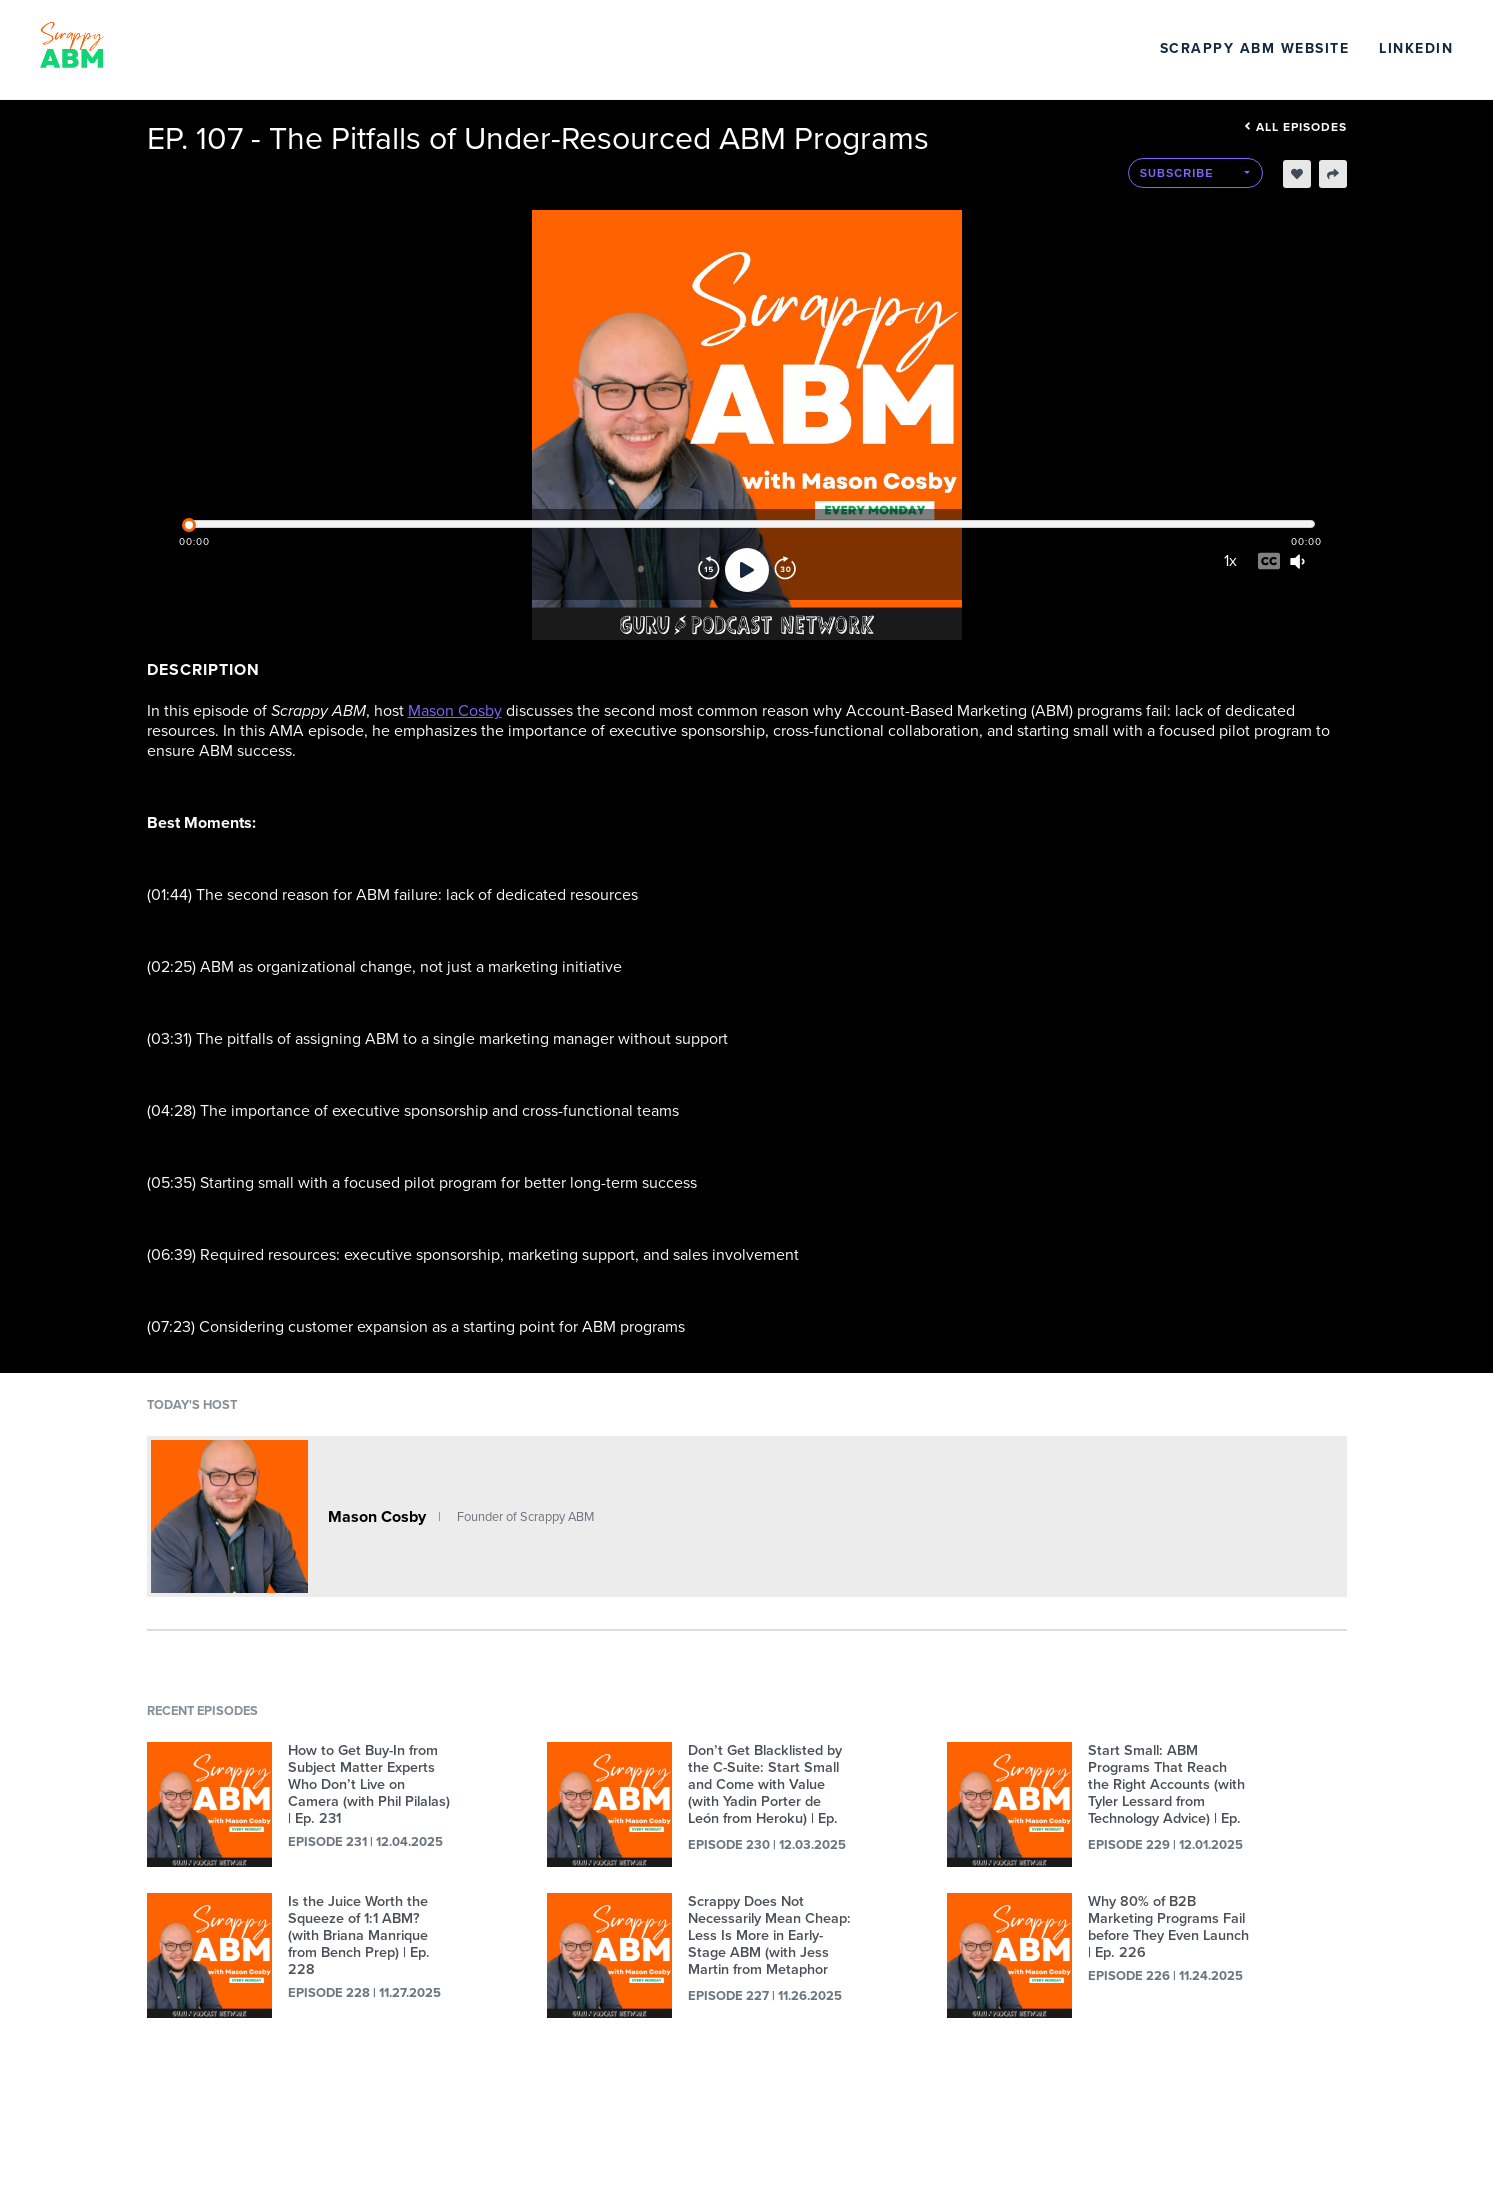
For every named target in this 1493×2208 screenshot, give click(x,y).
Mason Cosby (455, 711)
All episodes (1295, 127)
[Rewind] (709, 570)
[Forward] (785, 570)
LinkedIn (1416, 48)
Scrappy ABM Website (1255, 48)
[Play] (747, 570)
